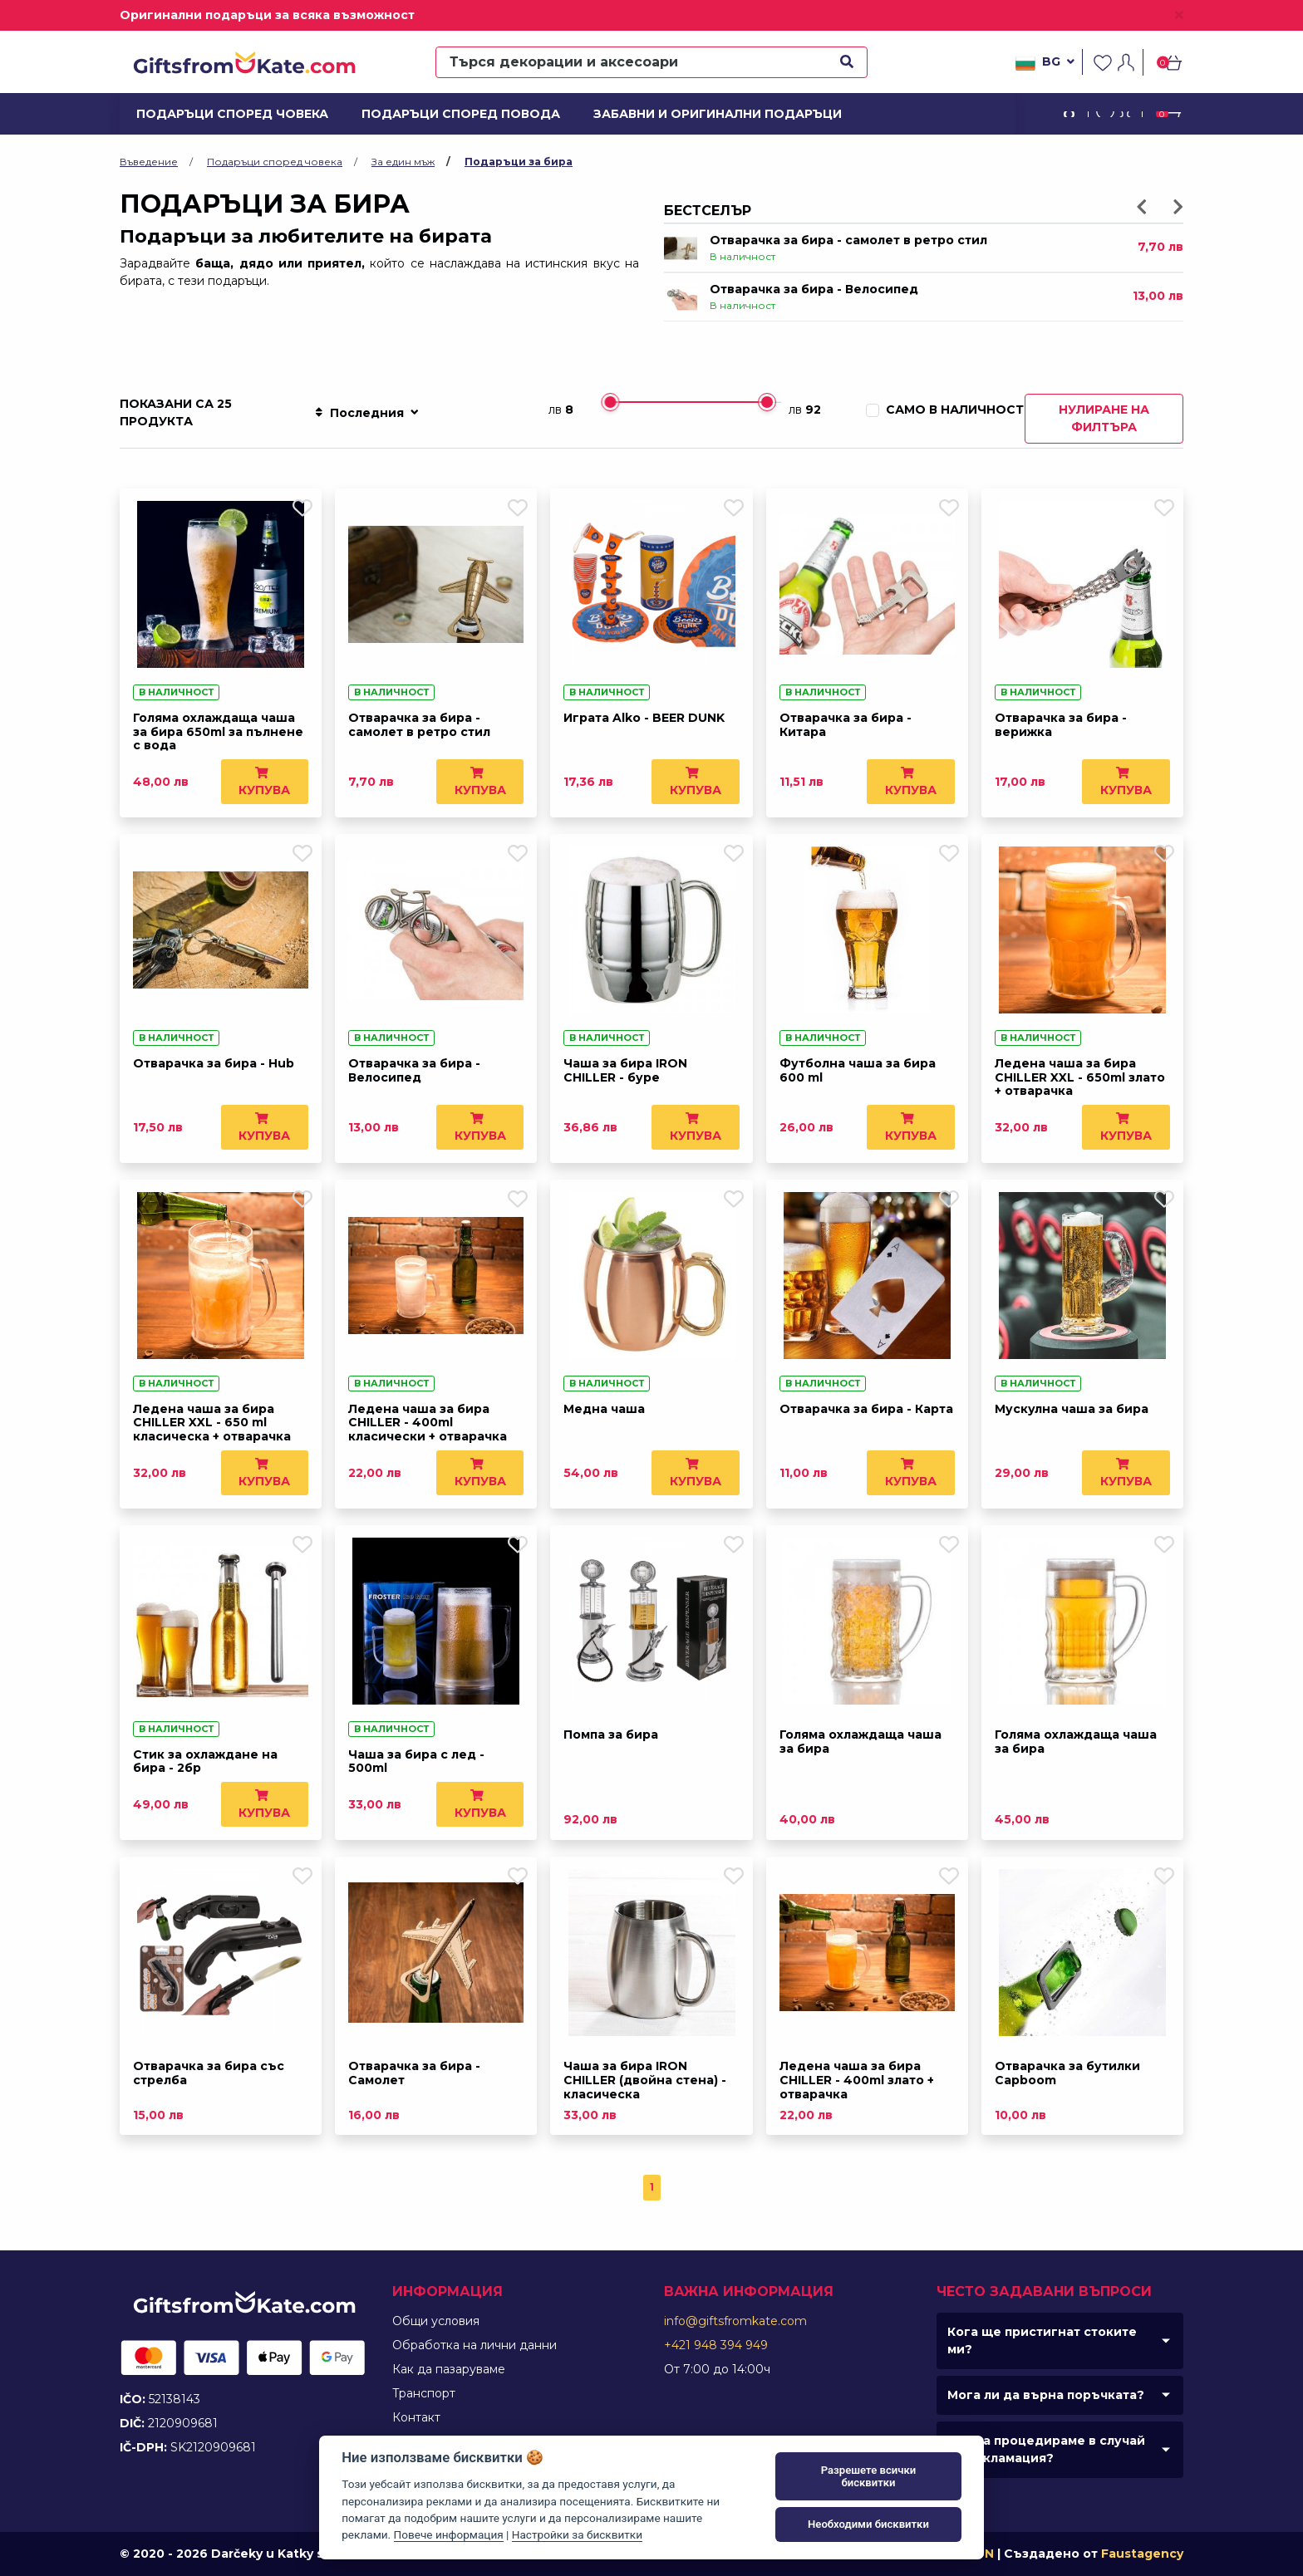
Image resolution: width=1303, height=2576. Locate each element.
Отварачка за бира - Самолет (414, 2073)
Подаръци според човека (221, 113)
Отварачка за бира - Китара (845, 724)
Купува (264, 782)
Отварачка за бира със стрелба (208, 2073)
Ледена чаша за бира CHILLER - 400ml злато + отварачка (856, 2080)
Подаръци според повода (449, 113)
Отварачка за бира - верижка (1061, 724)
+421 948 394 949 (716, 2345)
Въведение (149, 161)
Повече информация (449, 2534)
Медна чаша (604, 1408)
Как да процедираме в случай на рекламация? (1046, 2449)
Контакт (416, 2417)
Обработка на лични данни (474, 2345)
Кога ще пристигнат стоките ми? (1042, 2340)
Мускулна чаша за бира (1071, 1408)
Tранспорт (423, 2393)
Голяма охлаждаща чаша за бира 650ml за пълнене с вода (218, 731)
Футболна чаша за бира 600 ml (857, 1070)
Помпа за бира (610, 1734)
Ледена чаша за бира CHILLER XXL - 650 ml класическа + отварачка (212, 1423)
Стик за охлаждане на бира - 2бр (205, 1761)
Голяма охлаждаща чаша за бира (860, 1741)
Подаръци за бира (519, 161)
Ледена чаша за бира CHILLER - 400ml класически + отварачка (427, 1423)
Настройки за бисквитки (577, 2534)
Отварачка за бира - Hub (213, 1063)
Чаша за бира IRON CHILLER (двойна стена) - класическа (644, 2080)
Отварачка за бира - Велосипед (814, 289)
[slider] (610, 402)
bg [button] (1044, 63)
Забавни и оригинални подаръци (702, 113)
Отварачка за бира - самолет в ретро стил (848, 240)
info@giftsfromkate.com (735, 2320)
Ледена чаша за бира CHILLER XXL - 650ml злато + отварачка (1080, 1077)
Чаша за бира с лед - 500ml (416, 1761)
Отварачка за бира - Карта (866, 1408)
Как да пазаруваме (448, 2369)
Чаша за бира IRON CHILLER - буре (625, 1070)
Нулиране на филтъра (1104, 418)
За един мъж (403, 161)
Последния (366, 412)
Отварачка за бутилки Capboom (1067, 2073)
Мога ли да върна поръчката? (1045, 2394)
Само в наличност (955, 409)
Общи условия (435, 2320)
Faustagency (1142, 2553)
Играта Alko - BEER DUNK (644, 717)
